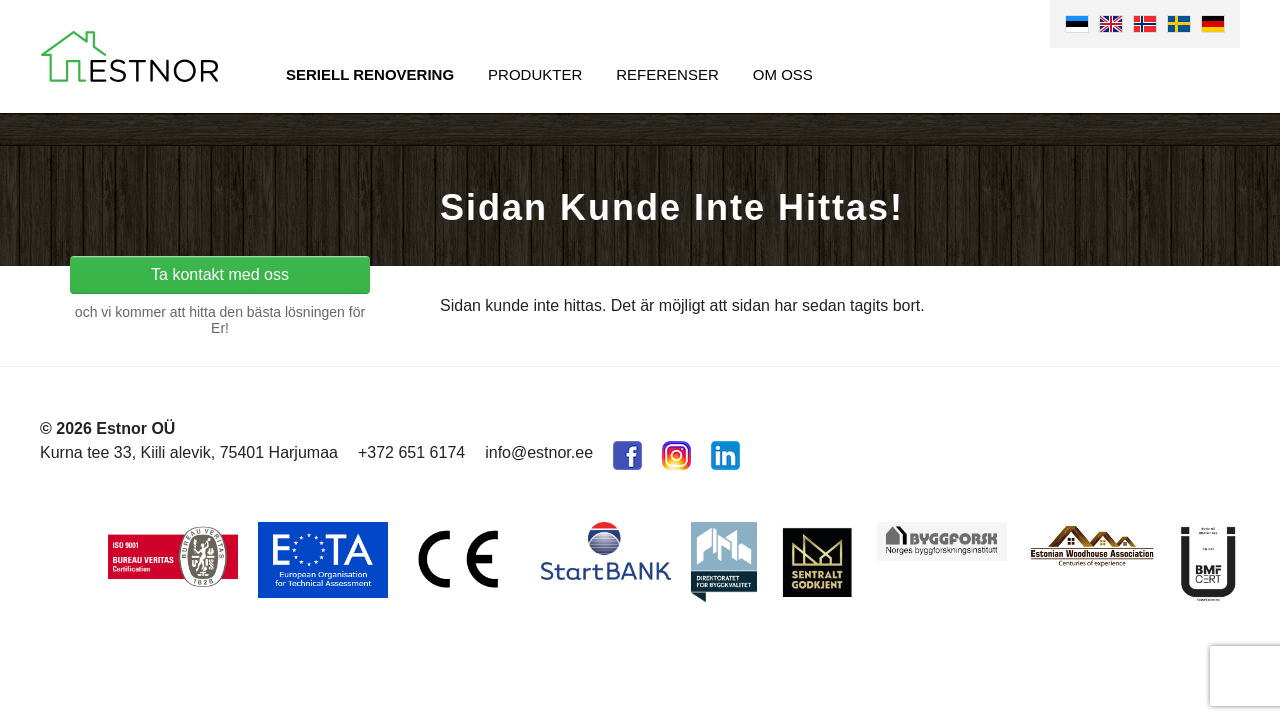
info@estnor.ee (539, 452)
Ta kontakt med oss (220, 274)
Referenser (667, 74)
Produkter (535, 74)
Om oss (783, 74)
